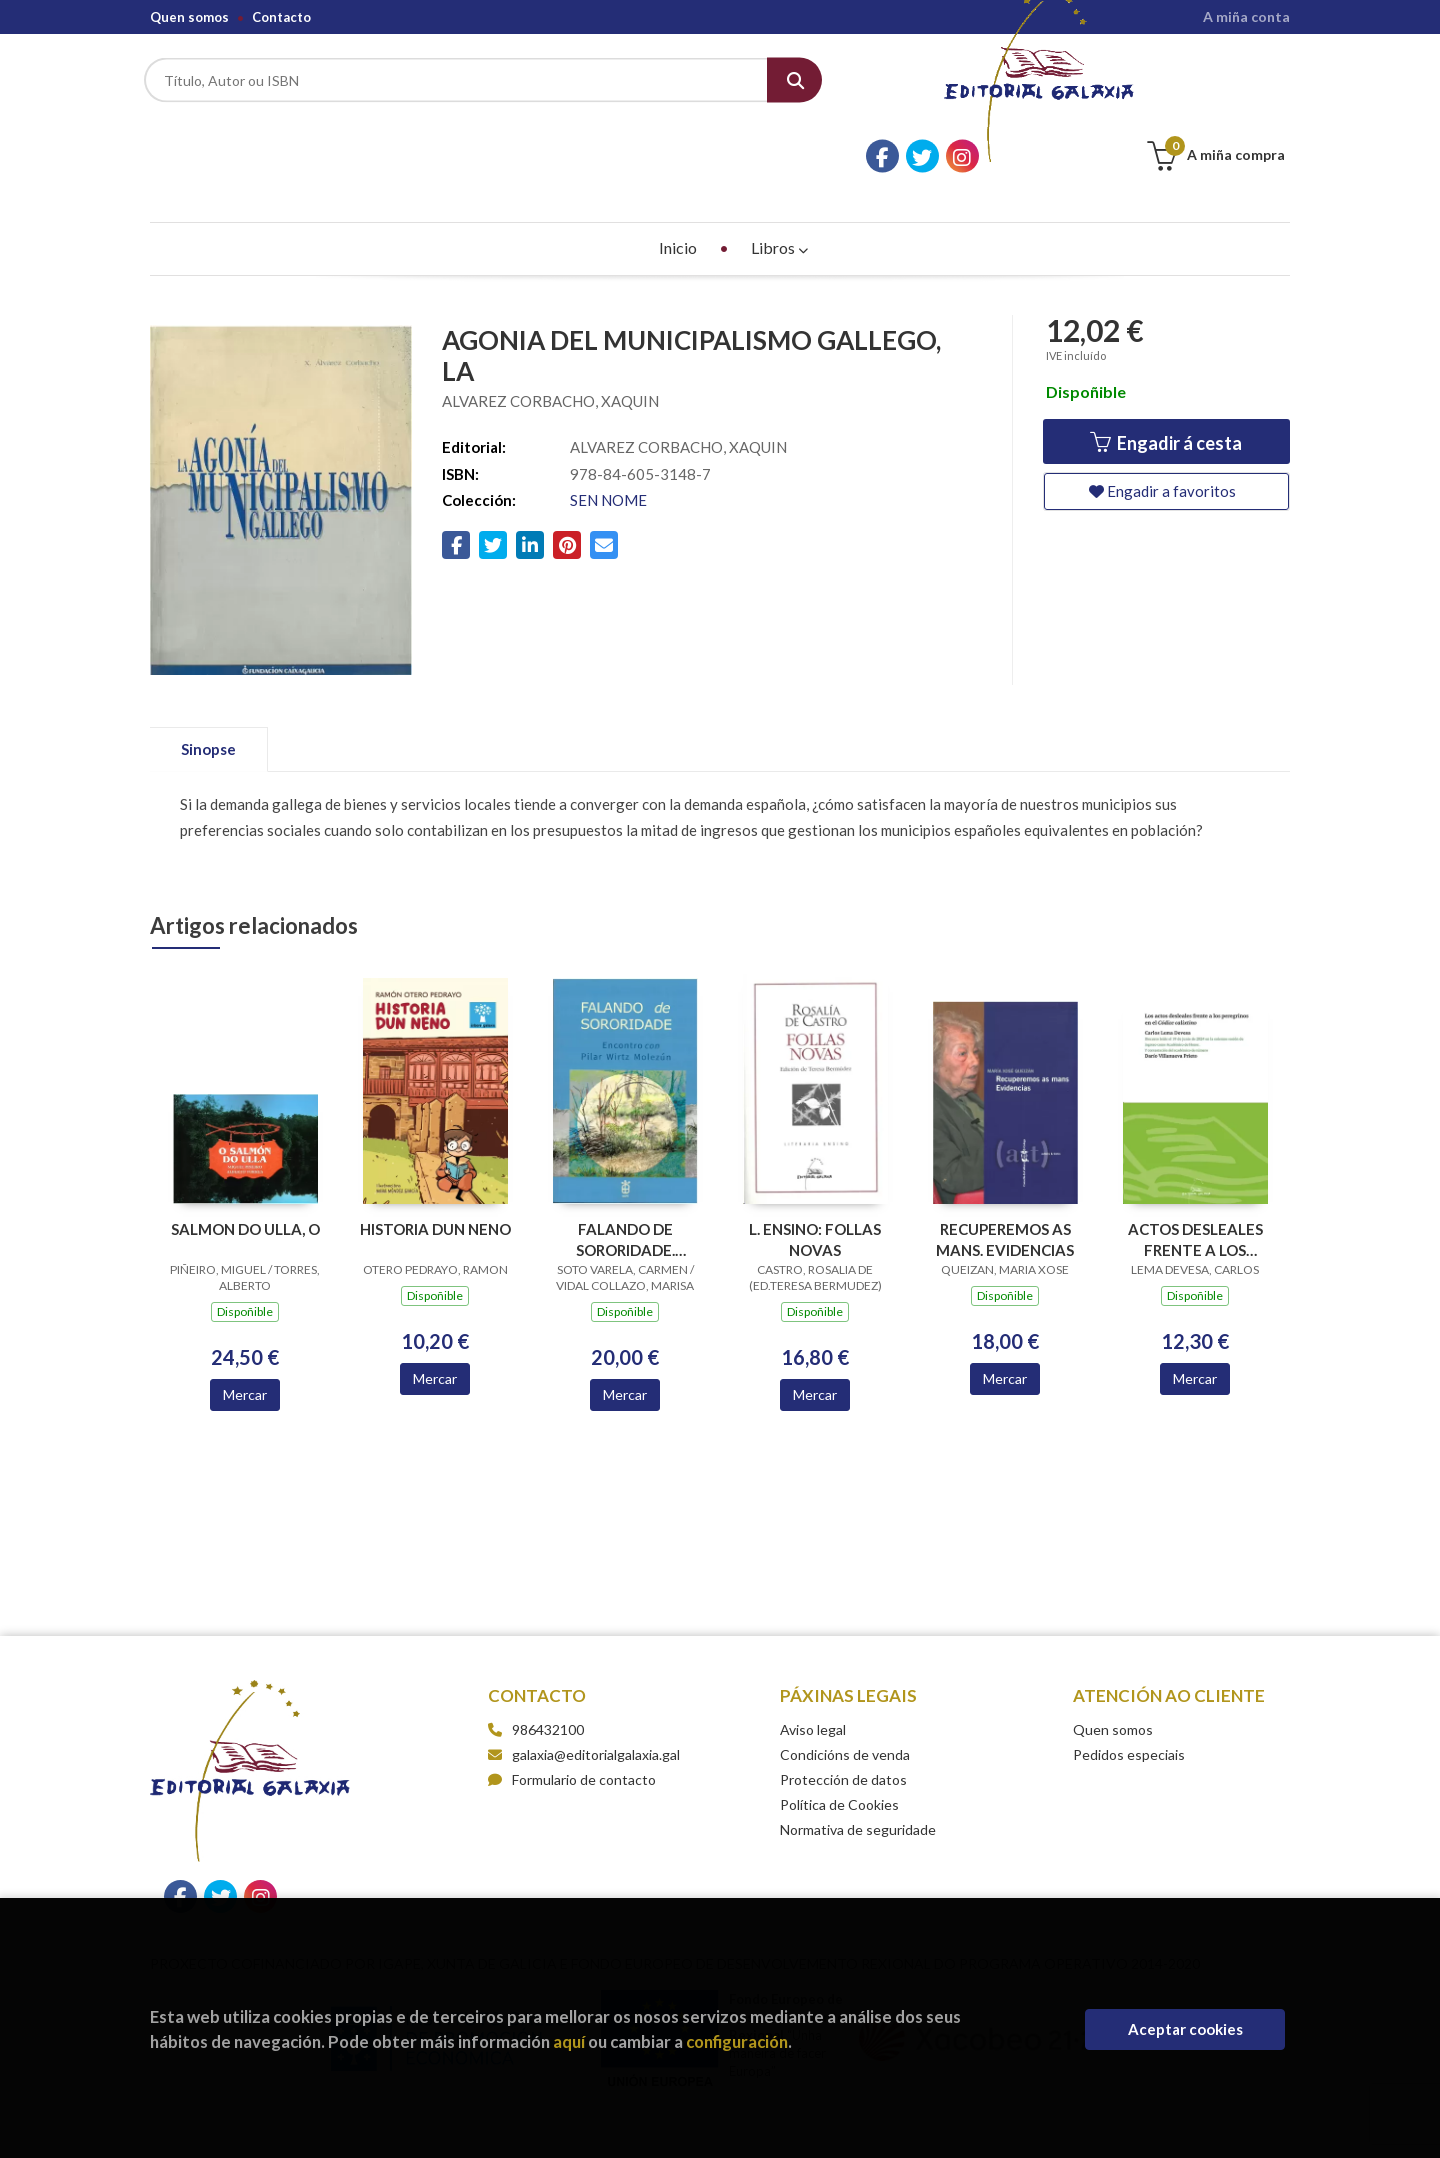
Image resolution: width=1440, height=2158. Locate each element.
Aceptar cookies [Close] (1185, 2029)
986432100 (548, 1673)
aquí (569, 2041)
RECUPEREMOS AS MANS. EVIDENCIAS (1005, 1184)
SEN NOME (608, 445)
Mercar (245, 1338)
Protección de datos (843, 1723)
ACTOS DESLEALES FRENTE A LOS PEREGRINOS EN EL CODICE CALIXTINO (1195, 1184)
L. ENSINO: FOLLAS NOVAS (815, 1184)
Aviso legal (813, 1673)
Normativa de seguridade (858, 1773)
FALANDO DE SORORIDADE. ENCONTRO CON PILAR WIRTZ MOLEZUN (625, 1184)
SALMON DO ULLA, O (245, 1174)
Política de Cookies (839, 1748)
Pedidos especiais (1129, 1698)
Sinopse (208, 693)
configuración (737, 2041)
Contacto (281, 17)
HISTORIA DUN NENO (435, 1174)
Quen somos (189, 17)
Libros (779, 191)
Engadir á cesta (1166, 387)
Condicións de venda (845, 1698)
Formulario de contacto (572, 1723)
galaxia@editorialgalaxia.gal (584, 1698)
